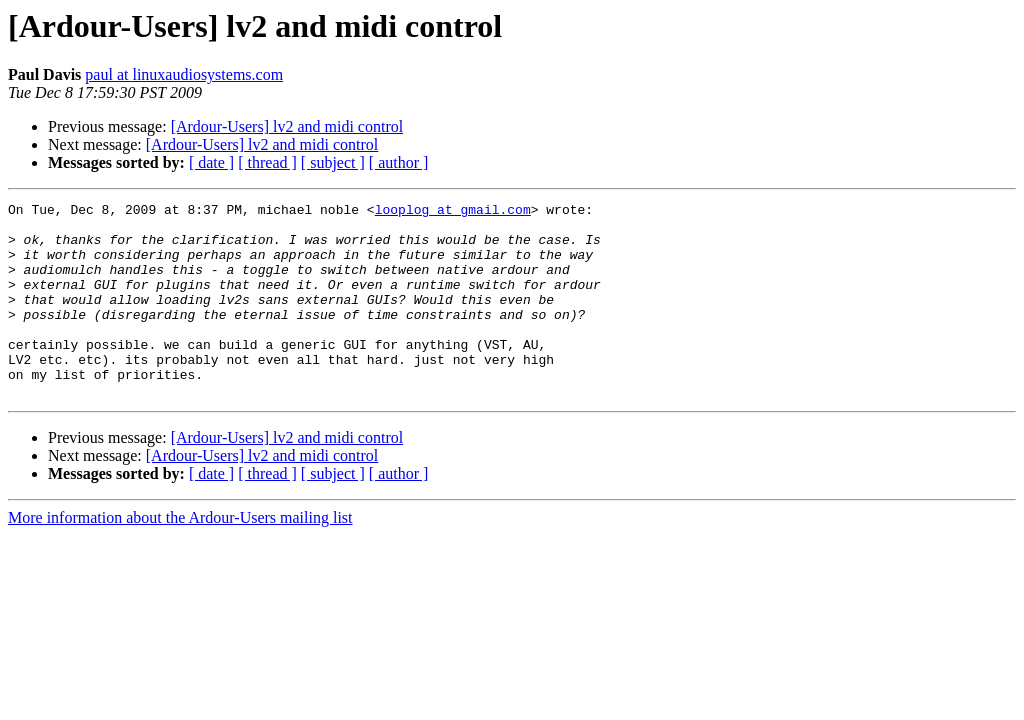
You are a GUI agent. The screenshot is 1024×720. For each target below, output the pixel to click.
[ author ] (399, 162)
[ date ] (211, 162)
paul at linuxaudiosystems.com (184, 74)
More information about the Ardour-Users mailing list (180, 556)
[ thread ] (267, 162)
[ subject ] (333, 162)
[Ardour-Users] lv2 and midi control (287, 126)
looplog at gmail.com (453, 212)
